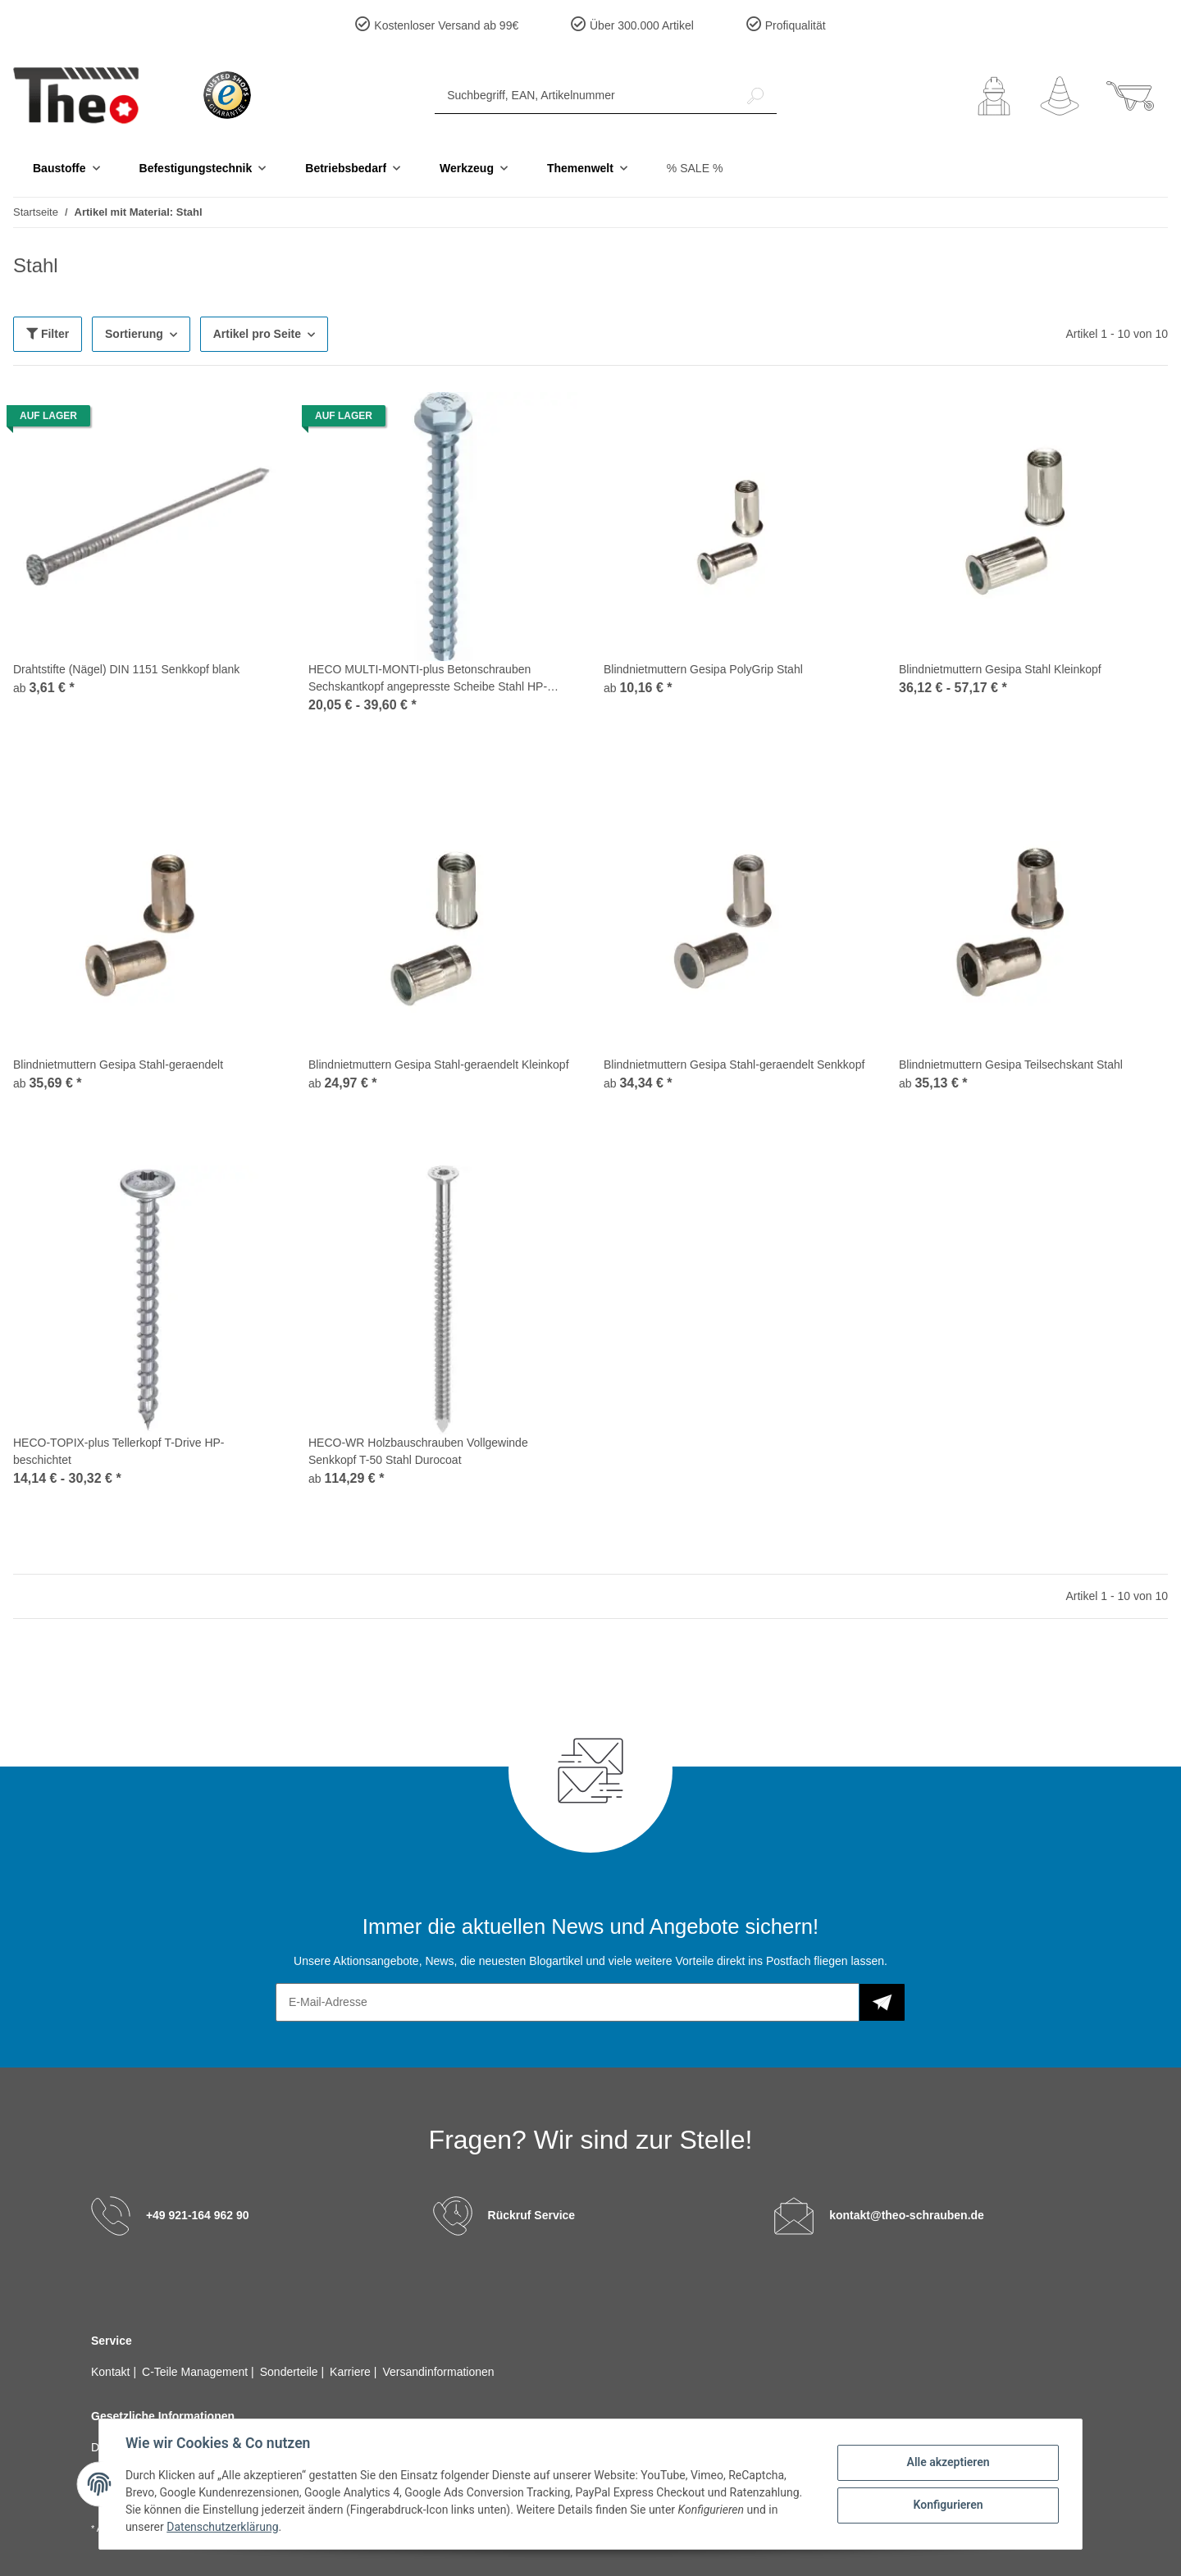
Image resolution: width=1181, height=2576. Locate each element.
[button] (994, 96)
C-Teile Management (196, 2371)
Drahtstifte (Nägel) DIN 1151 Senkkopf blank (126, 669)
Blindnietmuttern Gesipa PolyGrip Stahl (703, 669)
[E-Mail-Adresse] (568, 2002)
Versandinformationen (438, 2371)
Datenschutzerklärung (222, 2526)
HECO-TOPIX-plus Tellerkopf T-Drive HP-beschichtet (119, 1451)
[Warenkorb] (1130, 96)
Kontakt (112, 2371)
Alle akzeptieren (947, 2462)
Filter (47, 333)
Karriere (352, 2371)
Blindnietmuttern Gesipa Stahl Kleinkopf (1000, 669)
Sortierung (134, 333)
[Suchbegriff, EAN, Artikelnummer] (585, 95)
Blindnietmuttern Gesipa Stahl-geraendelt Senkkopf (734, 1064)
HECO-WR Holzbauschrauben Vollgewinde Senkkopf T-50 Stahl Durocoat (418, 1451)
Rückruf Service (532, 2215)
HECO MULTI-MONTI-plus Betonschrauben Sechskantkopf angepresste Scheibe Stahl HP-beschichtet (427, 679)
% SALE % (695, 168)
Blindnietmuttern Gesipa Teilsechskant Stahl (1011, 1064)
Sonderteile (290, 2371)
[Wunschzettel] (1059, 96)
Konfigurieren (948, 2504)
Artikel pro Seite (257, 333)
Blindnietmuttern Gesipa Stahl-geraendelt (118, 1064)
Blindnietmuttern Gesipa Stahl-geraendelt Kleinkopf (438, 1064)
